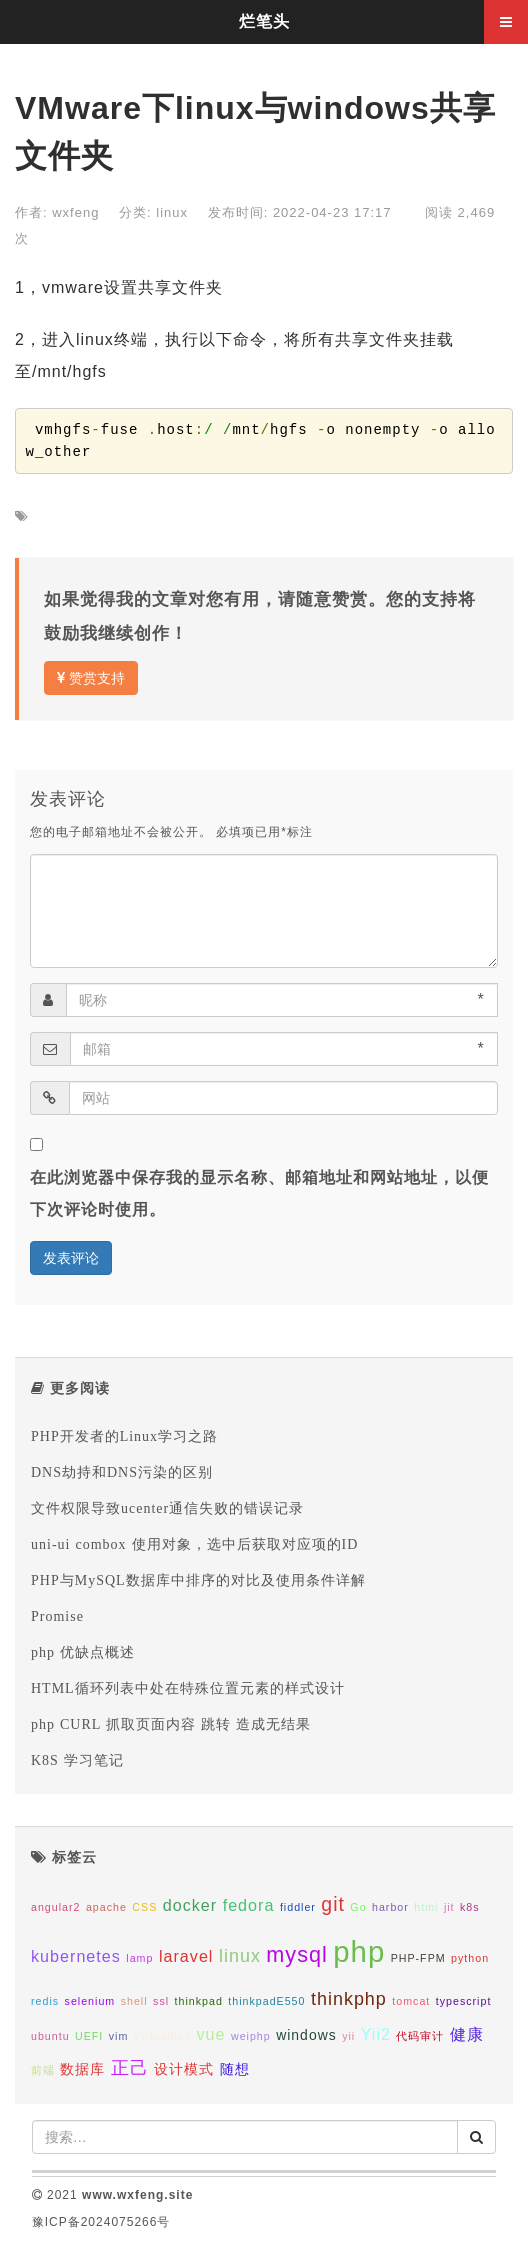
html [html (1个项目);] (426, 1907)
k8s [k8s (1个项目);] (470, 1907)
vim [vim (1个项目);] (119, 2036)
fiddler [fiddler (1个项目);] (298, 1907)
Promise (57, 1616)
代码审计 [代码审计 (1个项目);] (420, 2036)
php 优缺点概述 (83, 1652)
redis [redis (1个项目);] (45, 2001)
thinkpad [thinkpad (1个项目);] (199, 2001)
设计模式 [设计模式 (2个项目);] (184, 2069)
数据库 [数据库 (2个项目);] (82, 2069)
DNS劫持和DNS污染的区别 (122, 1472)
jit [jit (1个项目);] (449, 1907)
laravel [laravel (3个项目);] (186, 1956)
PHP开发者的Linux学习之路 (124, 1436)
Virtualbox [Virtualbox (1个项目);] (162, 2036)
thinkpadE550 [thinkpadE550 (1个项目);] (266, 2001)
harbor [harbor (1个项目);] (390, 1907)
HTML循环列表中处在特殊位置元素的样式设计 (188, 1688)
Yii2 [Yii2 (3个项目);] (376, 2034)
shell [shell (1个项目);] (134, 2001)
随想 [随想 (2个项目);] (235, 2069)
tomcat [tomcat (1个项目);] (411, 2001)
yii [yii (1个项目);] (348, 2036)
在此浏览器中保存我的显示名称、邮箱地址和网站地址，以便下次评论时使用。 (259, 1193)
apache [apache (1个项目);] (106, 1907)
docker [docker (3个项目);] (190, 1905)
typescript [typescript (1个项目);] (464, 2001)
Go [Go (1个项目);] (358, 1907)
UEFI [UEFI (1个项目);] (89, 2036)
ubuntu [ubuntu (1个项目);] (50, 2036)
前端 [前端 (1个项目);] (43, 2070)
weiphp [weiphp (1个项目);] (251, 2036)
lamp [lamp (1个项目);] (139, 1958)
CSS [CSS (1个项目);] (144, 1907)
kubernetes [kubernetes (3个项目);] (76, 1956)
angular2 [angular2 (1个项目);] (55, 1907)
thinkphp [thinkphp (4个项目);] (349, 1999)
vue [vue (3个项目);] (210, 2034)
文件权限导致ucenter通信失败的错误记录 (167, 1508)
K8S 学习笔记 (77, 1760)
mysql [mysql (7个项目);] (296, 1954)
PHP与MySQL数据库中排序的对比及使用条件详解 (198, 1580)
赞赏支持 (91, 678)
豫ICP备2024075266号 (101, 2222)
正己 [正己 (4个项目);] (130, 2068)
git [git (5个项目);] (333, 1904)
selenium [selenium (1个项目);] (90, 2001)
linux (172, 212)
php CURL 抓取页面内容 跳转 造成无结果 (171, 1724)
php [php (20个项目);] (359, 1951)
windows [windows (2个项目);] (306, 2035)
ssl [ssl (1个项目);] (161, 2001)
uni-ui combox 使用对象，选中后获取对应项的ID (194, 1544)
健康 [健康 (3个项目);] (467, 2034)
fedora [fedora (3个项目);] (249, 1905)
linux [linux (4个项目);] (240, 1956)
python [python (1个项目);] (470, 1958)
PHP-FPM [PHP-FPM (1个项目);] (418, 1958)
